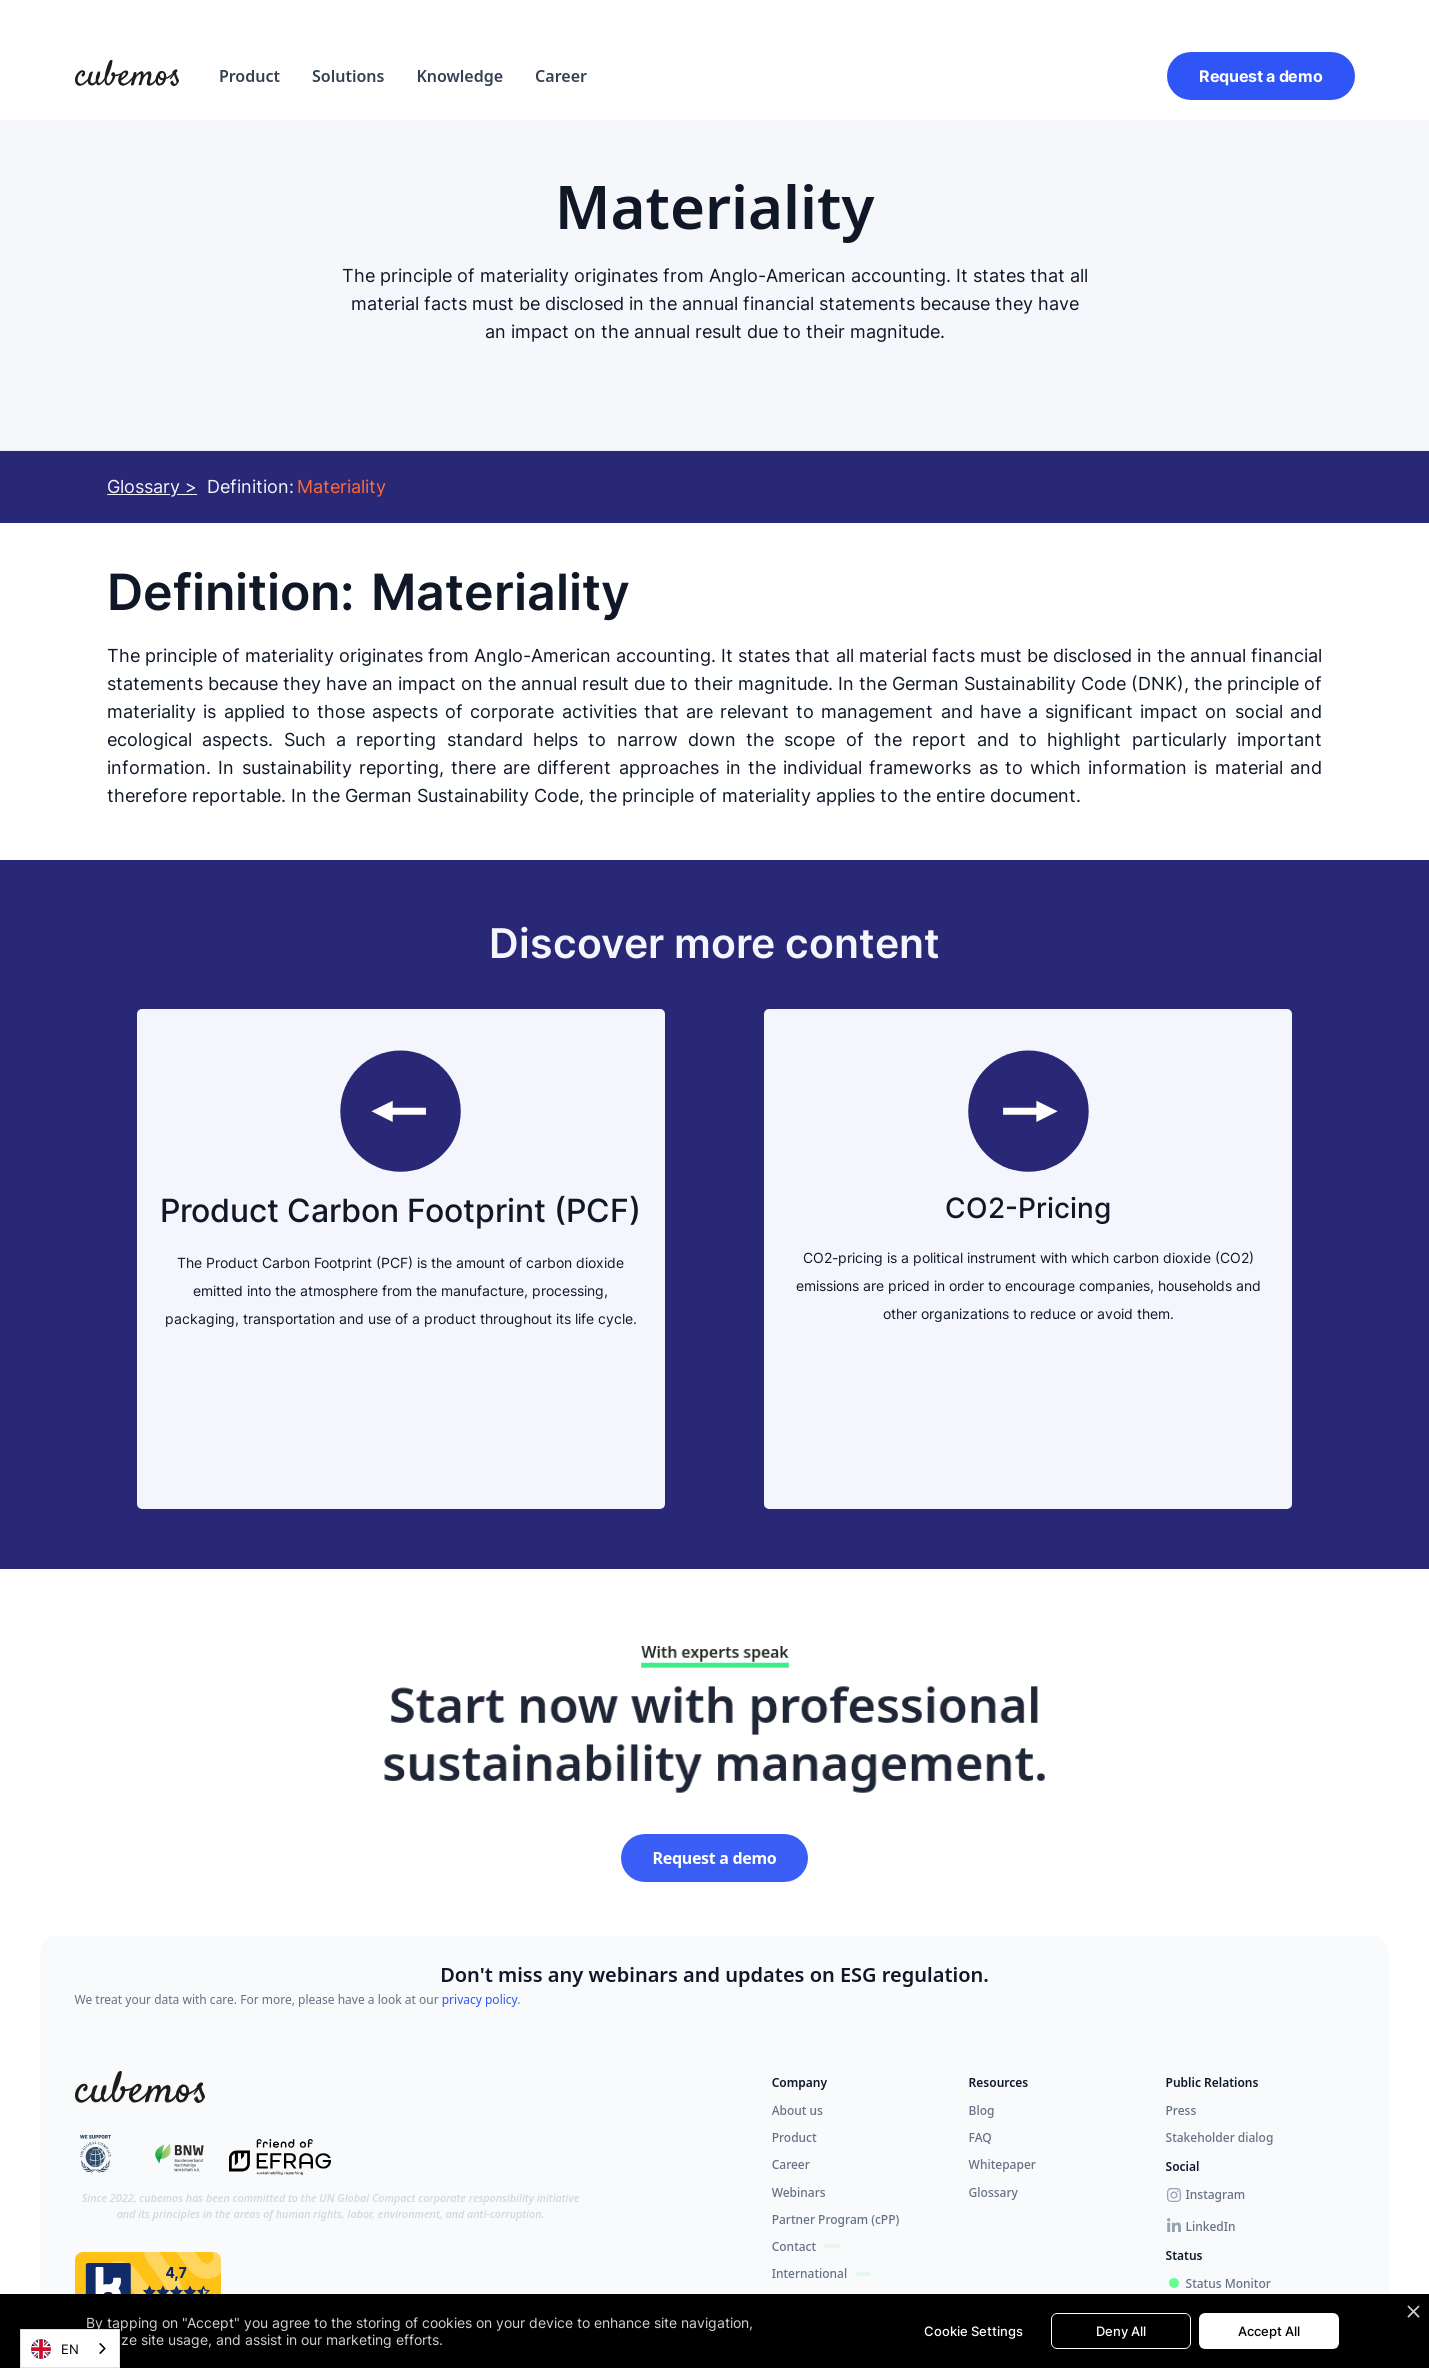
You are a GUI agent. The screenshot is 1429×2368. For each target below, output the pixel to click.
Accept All (1269, 2331)
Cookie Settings (973, 2331)
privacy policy (480, 1999)
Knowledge (459, 76)
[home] (127, 76)
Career (561, 76)
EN (55, 2349)
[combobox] (70, 2348)
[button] (249, 76)
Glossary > (152, 486)
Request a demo (1261, 76)
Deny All (1121, 2331)
